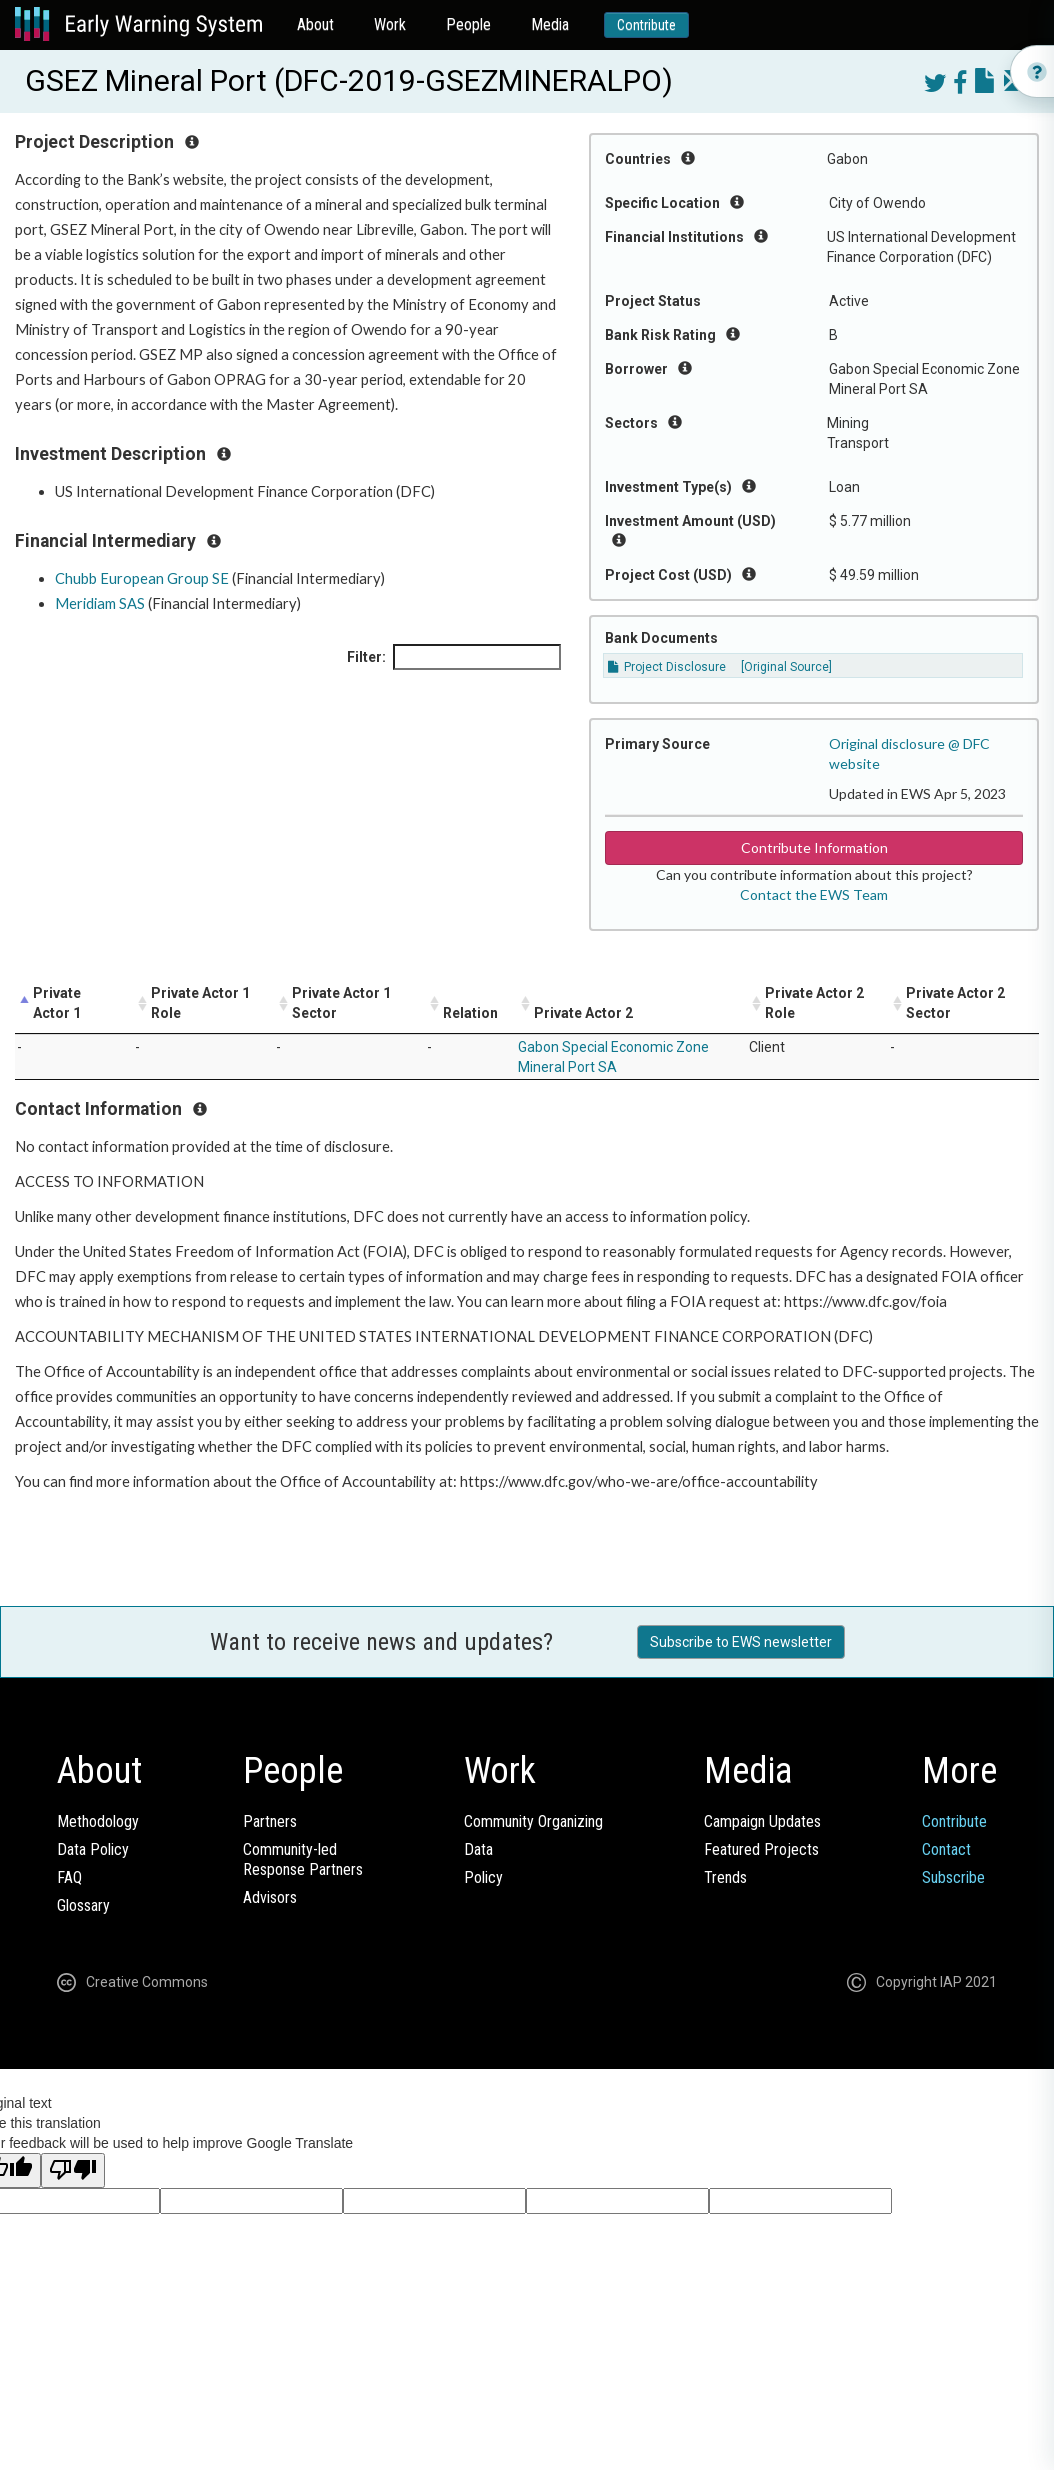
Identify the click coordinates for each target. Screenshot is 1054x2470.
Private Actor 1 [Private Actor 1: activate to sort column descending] (57, 1003)
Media (550, 24)
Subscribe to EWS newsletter (741, 1642)
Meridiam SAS (100, 603)
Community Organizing (533, 1821)
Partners (270, 1821)
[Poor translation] (73, 2170)
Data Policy (93, 1849)
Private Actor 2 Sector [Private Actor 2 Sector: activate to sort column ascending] (955, 1003)
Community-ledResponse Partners (303, 1859)
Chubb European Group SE (142, 578)
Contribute (646, 25)
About (315, 24)
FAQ (69, 1877)
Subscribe (953, 1877)
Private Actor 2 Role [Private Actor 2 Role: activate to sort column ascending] (814, 1003)
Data (478, 1849)
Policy (483, 1877)
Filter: (454, 657)
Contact (946, 1849)
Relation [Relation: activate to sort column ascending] (470, 1013)
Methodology (98, 1821)
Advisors (270, 1897)
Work (390, 24)
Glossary (83, 1905)
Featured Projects (761, 1849)
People (468, 24)
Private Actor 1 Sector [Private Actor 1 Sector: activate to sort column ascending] (341, 1003)
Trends (725, 1877)
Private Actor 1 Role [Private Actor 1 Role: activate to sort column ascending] (200, 1003)
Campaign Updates (762, 1821)
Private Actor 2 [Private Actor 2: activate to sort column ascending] (583, 1013)
